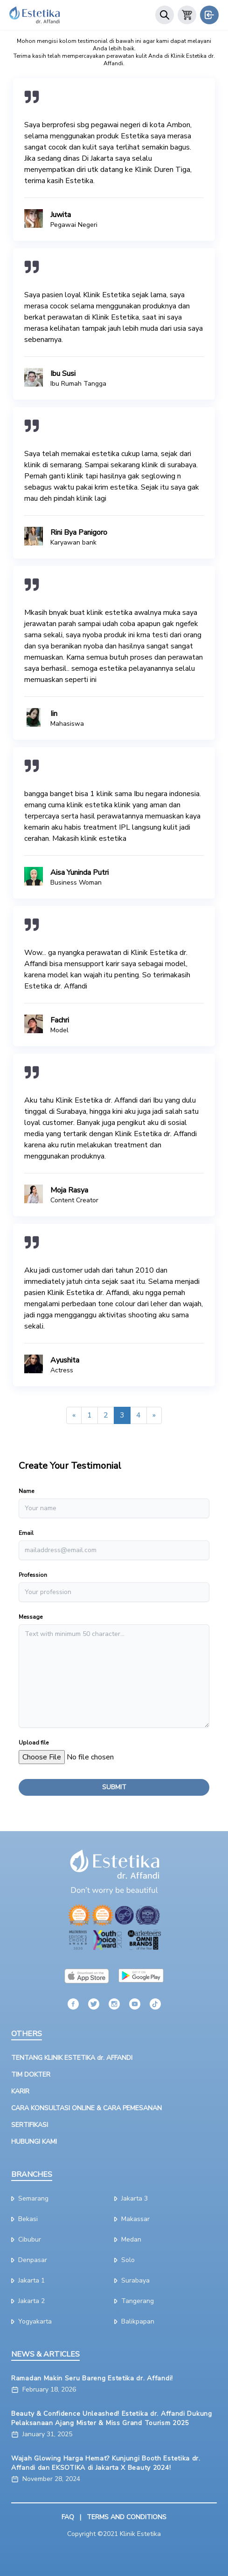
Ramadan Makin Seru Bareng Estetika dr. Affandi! (92, 2378)
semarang (29, 2198)
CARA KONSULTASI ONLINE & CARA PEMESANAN (86, 2108)
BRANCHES (31, 2174)
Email (26, 1533)
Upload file (33, 1742)
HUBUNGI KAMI (34, 2141)
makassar (132, 2219)
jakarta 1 (28, 2280)
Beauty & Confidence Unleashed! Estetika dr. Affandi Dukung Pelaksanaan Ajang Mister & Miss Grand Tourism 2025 (111, 2418)
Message (30, 1617)
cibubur (26, 2239)
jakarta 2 (28, 2301)
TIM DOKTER (30, 2074)
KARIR (20, 2091)
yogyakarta (31, 2321)
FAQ (68, 2517)
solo (124, 2260)
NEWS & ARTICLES (45, 2354)
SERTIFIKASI (29, 2124)
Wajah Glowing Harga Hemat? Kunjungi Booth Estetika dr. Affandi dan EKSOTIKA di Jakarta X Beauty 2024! (105, 2463)
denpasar (29, 2260)
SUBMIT (114, 1787)
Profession (33, 1575)
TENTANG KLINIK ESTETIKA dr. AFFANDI (71, 2057)
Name (26, 1491)
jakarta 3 (131, 2198)
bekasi (24, 2219)
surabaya (132, 2280)
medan (127, 2239)
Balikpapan (134, 2321)
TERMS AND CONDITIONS (126, 2517)
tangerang (134, 2301)
